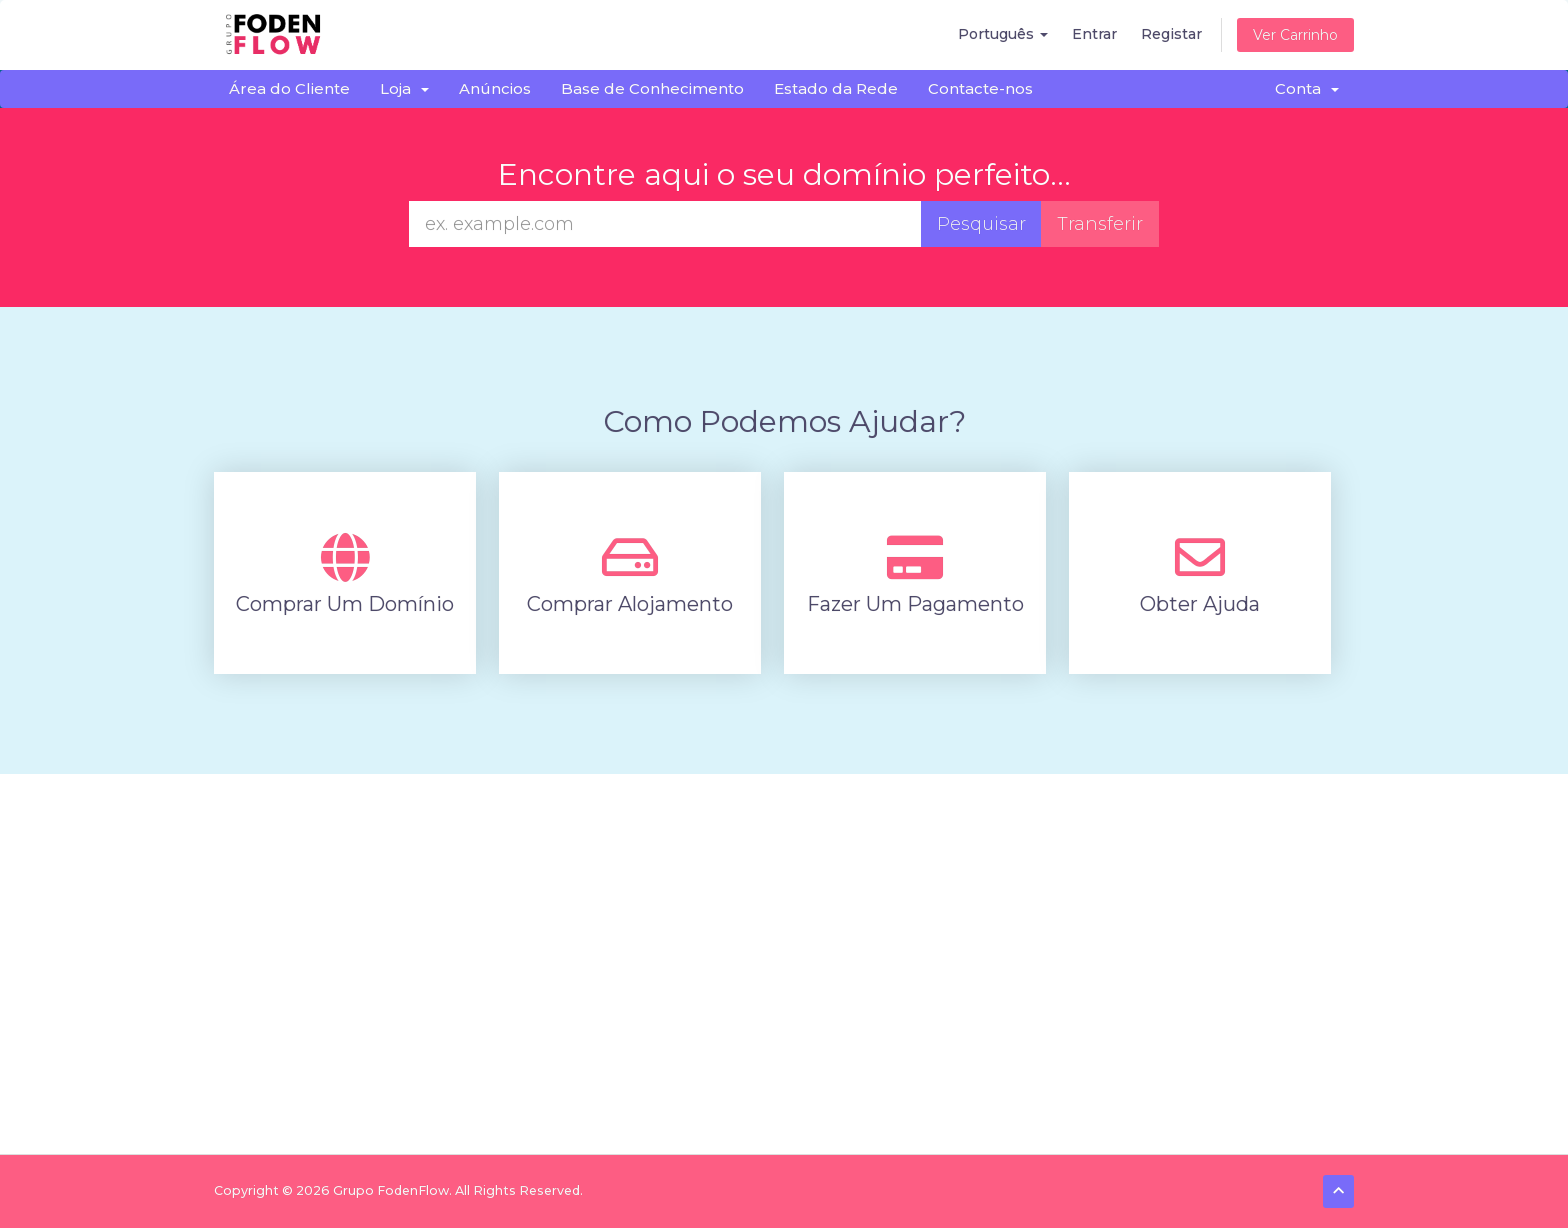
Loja (404, 88)
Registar (1171, 34)
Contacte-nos (980, 88)
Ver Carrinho (1295, 35)
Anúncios (495, 88)
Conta (1307, 88)
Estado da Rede (836, 88)
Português (1003, 34)
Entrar (1094, 34)
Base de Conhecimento (652, 88)
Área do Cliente (289, 88)
